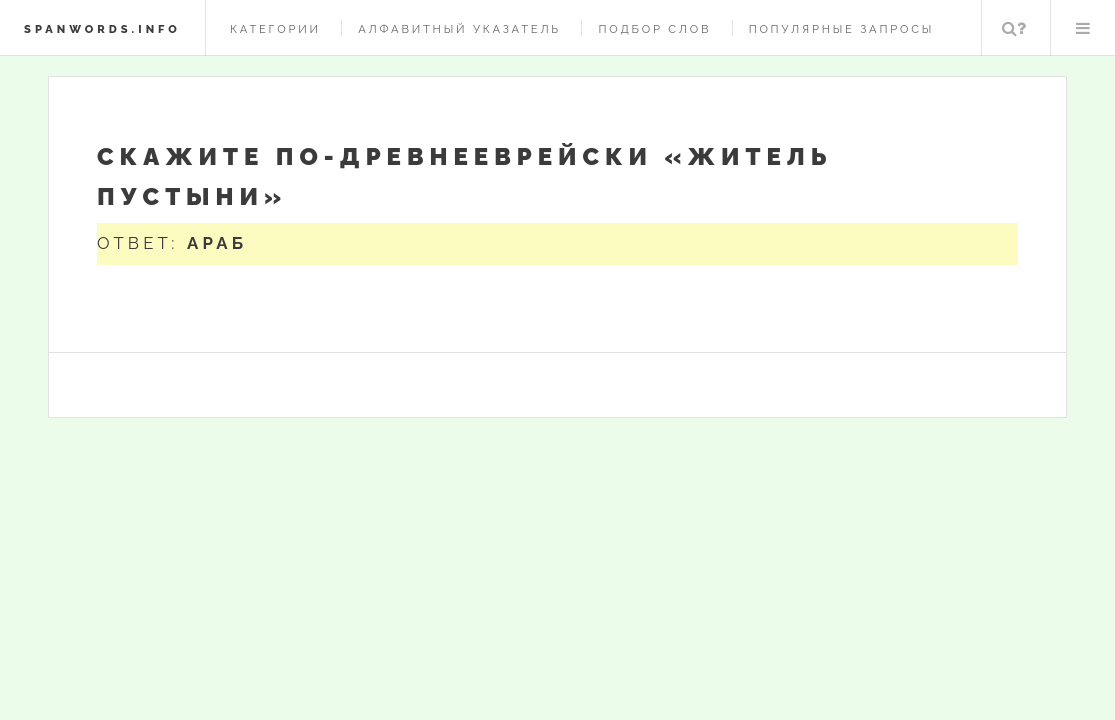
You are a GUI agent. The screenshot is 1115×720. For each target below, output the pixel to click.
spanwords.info (102, 29)
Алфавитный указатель (459, 29)
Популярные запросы (841, 29)
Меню (1083, 28)
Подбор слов (654, 29)
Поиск (1014, 28)
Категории (275, 29)
